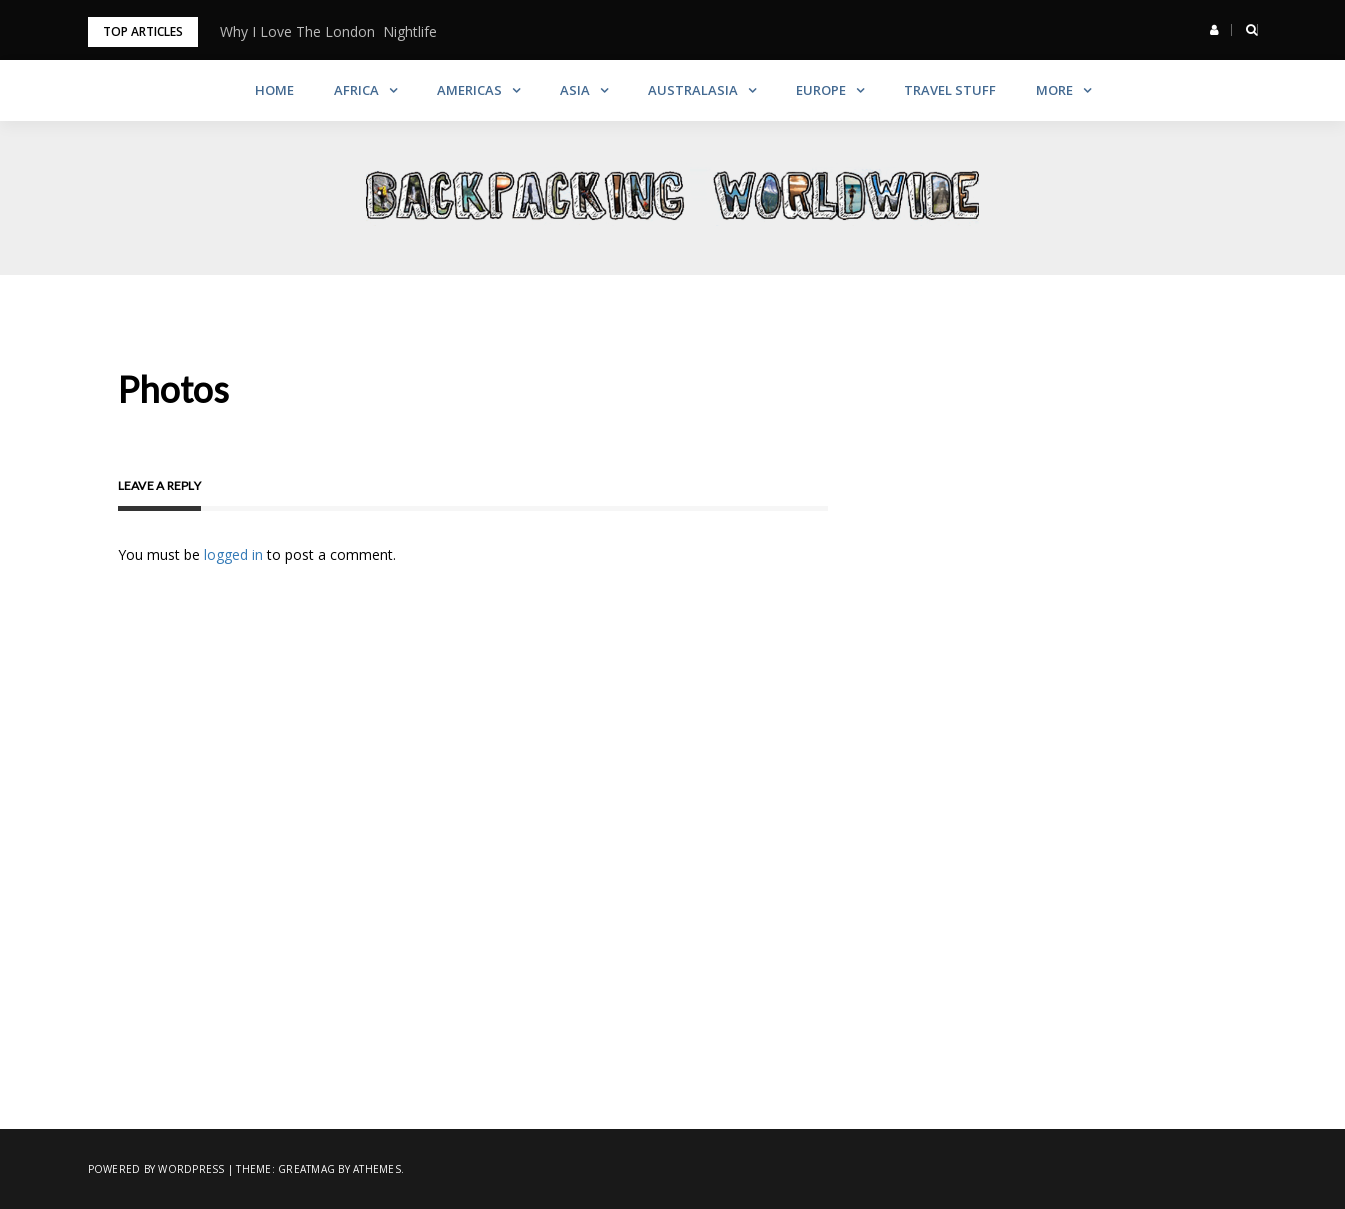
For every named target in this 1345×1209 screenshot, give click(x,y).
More (1054, 90)
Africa (356, 90)
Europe (821, 90)
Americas (469, 90)
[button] (1214, 30)
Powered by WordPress (156, 1169)
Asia (575, 90)
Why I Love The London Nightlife (328, 31)
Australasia (693, 90)
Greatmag (306, 1169)
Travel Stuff (950, 90)
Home (274, 90)
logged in (233, 554)
